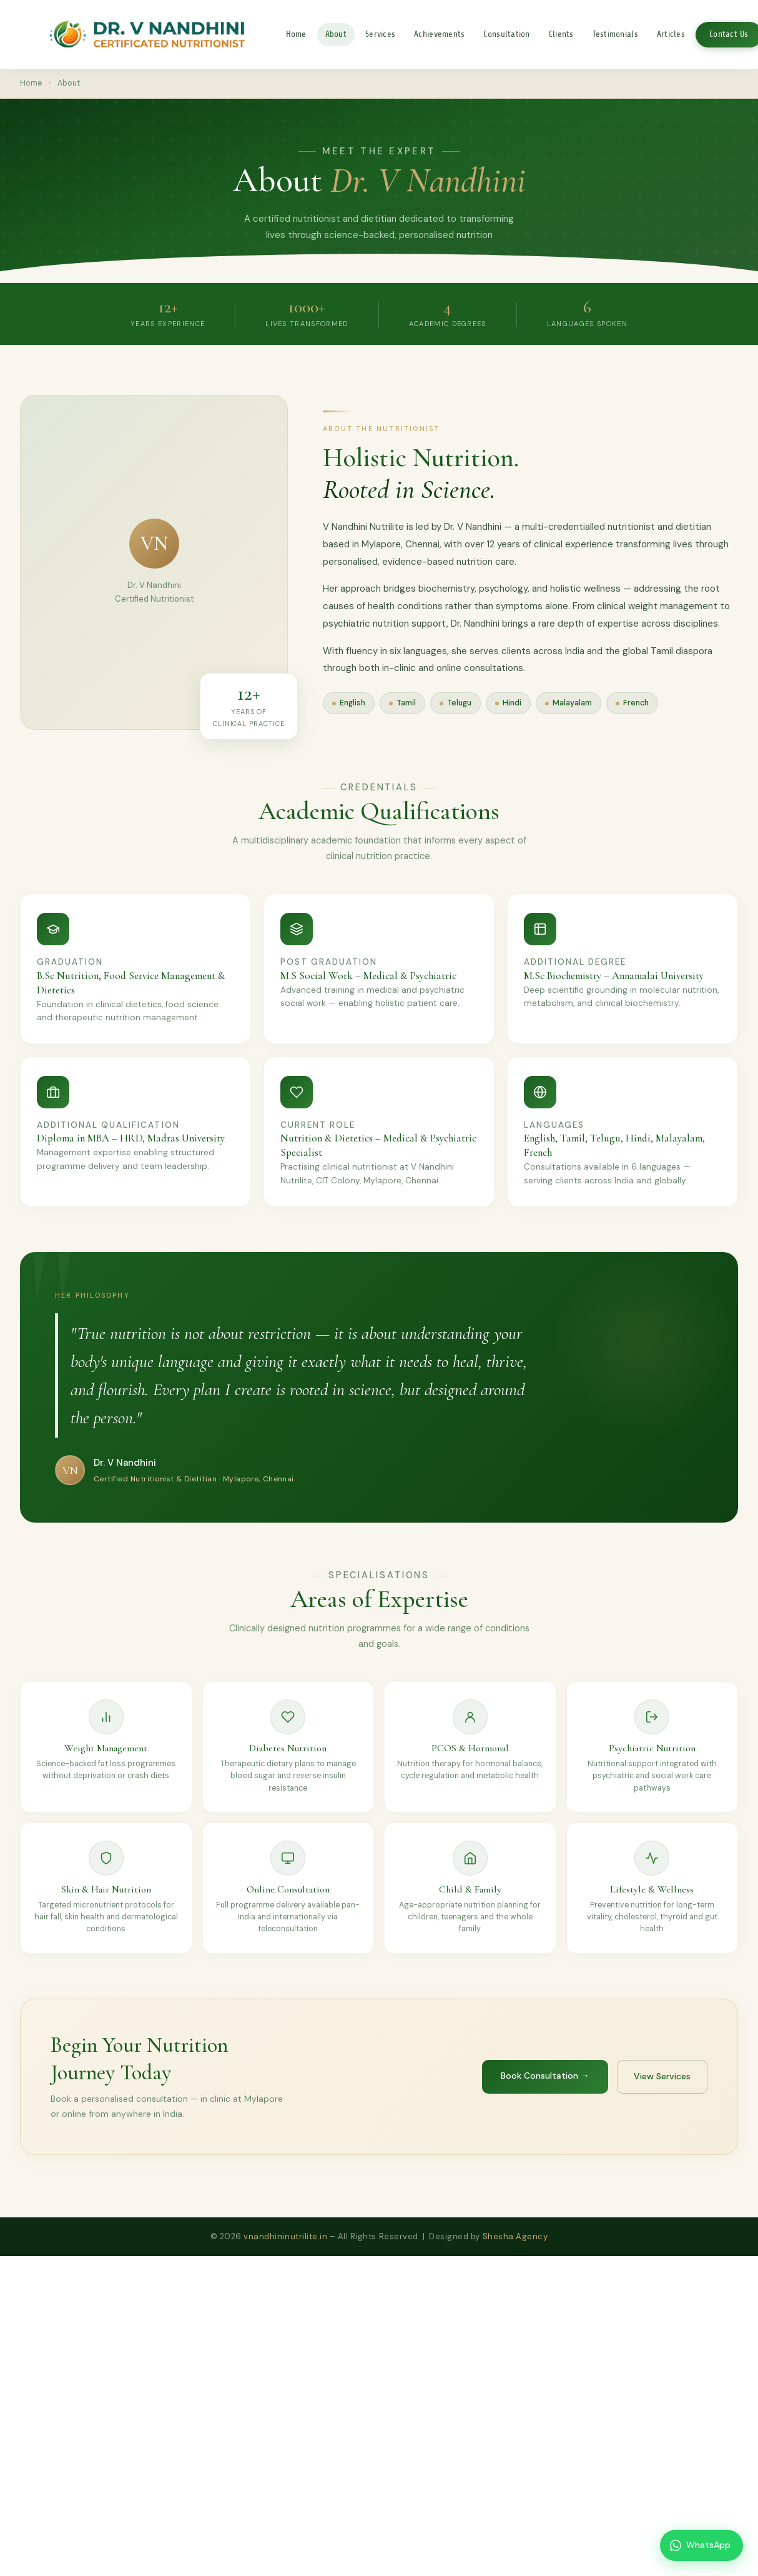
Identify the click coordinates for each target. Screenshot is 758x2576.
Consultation (506, 34)
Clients (561, 34)
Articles (671, 34)
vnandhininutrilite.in (285, 2236)
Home (296, 34)
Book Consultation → (545, 2075)
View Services (662, 2076)
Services (380, 34)
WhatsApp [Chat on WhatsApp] (700, 2545)
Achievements (439, 34)
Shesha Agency (515, 2236)
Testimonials (615, 34)
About (336, 34)
